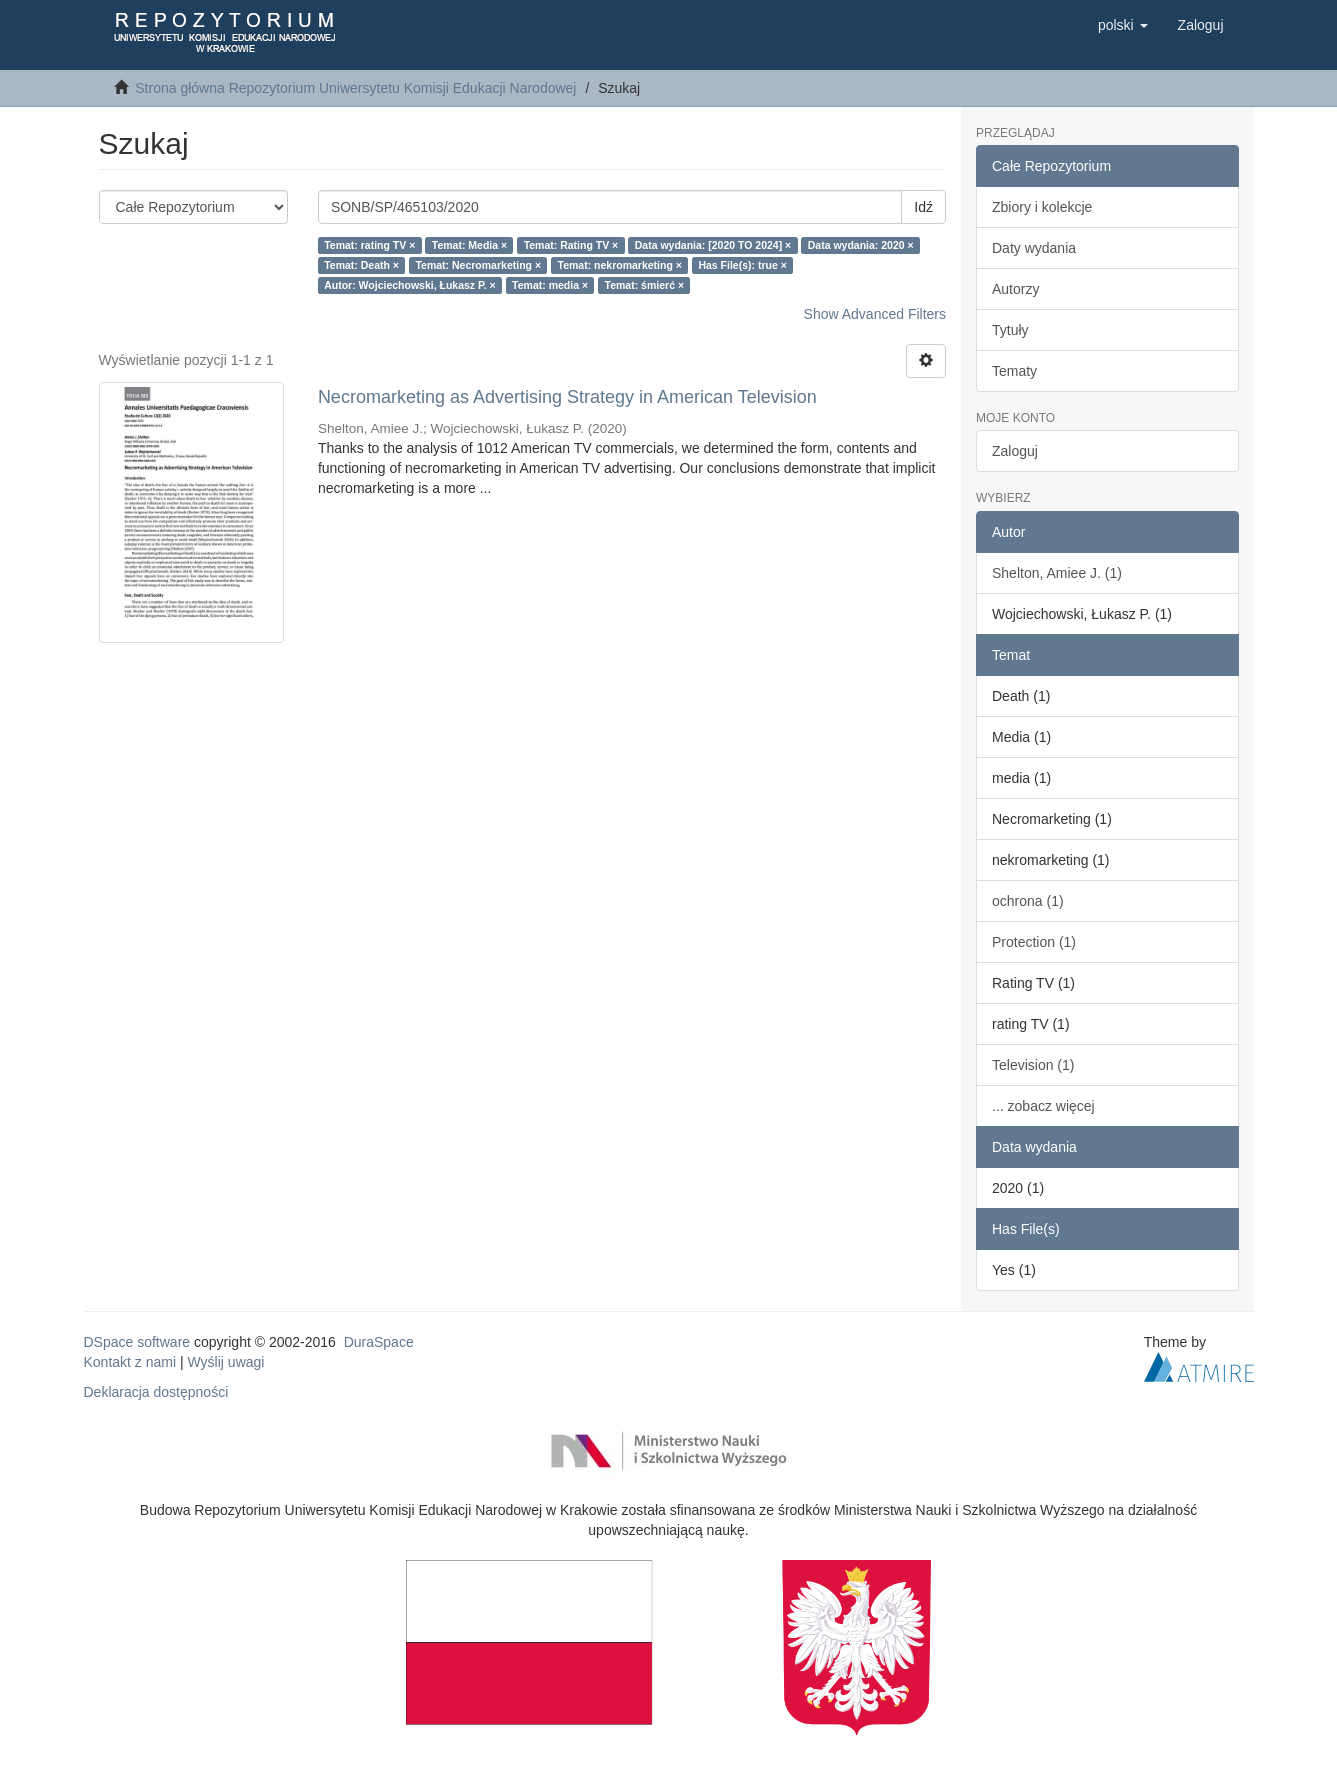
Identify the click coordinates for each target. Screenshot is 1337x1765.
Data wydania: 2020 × (861, 245)
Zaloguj (1015, 451)
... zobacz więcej (1043, 1106)
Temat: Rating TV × (571, 245)
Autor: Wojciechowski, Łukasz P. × (409, 285)
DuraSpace (379, 1342)
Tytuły (1010, 330)
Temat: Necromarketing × (478, 265)
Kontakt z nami (130, 1362)
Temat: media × (550, 285)
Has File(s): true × (742, 265)
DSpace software (137, 1342)
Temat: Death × (361, 265)
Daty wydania (1034, 248)
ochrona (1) (1028, 901)
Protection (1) (1034, 942)
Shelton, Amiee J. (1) (1057, 573)
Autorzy (1015, 289)
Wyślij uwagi (226, 1362)
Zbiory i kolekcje (1042, 207)
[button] (1123, 25)
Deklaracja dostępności (156, 1392)
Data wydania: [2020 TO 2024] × (713, 245)
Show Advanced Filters (875, 314)
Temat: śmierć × (644, 285)
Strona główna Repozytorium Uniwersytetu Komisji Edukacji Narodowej (355, 88)
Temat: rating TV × (369, 245)
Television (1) (1033, 1065)
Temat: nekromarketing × (620, 265)
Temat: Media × (469, 245)
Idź (923, 207)
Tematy (1014, 371)
